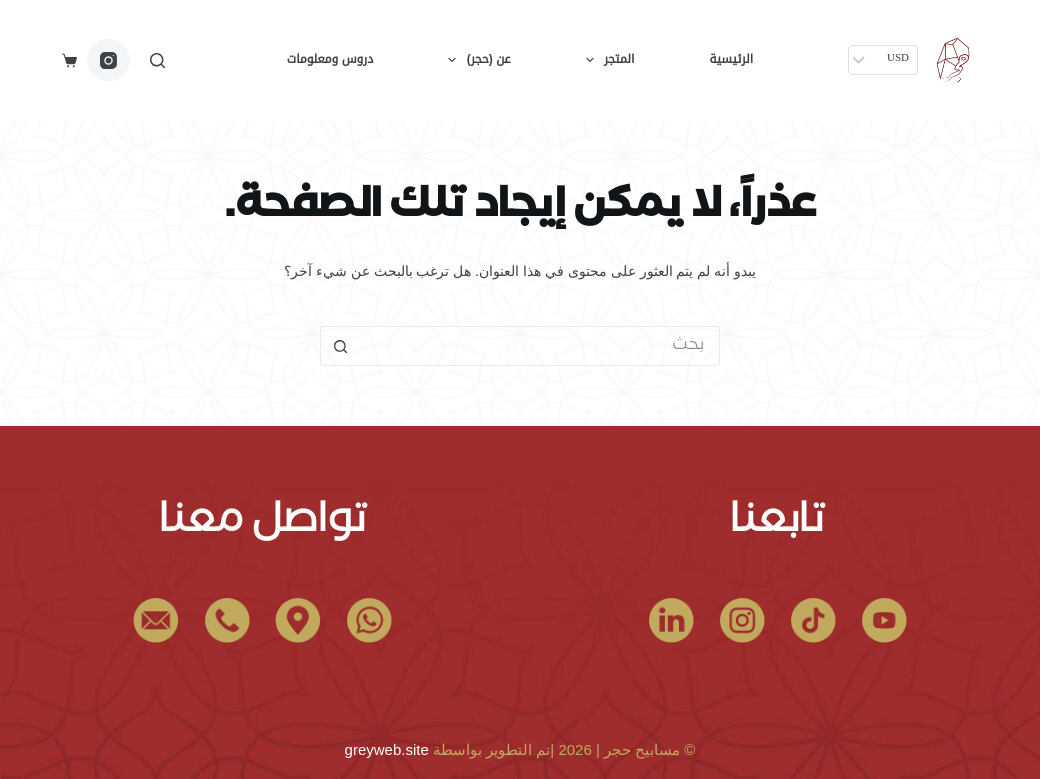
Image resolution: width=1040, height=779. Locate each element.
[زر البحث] (340, 346)
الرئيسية (731, 59)
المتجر (606, 60)
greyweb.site (387, 749)
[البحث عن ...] (540, 346)
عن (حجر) (475, 60)
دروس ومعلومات (330, 59)
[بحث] (157, 60)
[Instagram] (108, 60)
